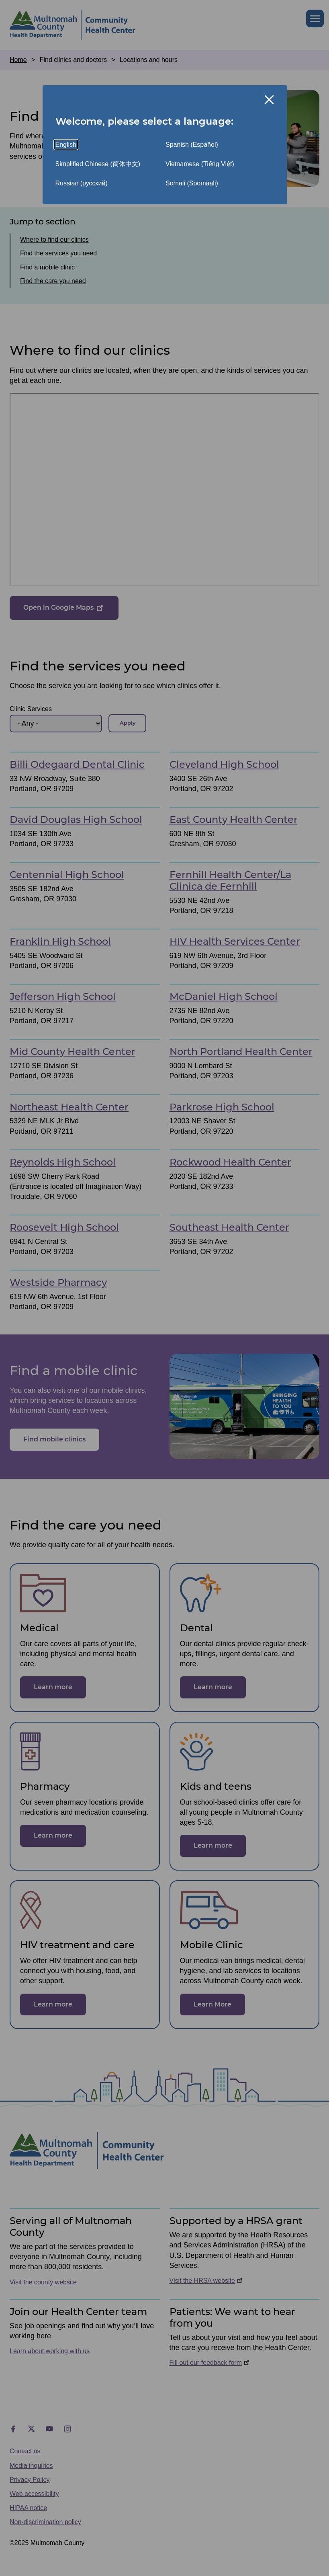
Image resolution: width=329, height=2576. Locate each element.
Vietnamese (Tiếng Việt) (200, 163)
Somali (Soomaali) (192, 183)
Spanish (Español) (192, 144)
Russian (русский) (81, 183)
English (65, 144)
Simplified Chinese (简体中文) (98, 163)
